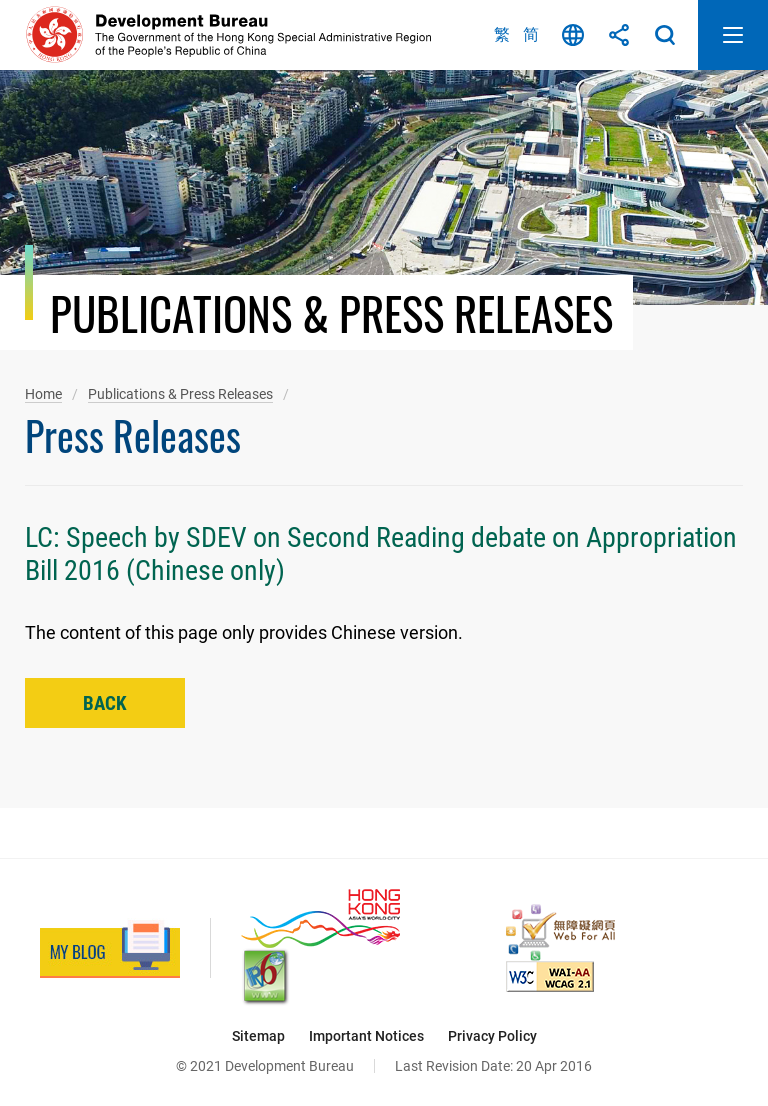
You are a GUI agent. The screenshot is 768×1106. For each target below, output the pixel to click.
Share (619, 35)
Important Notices (366, 1036)
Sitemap (258, 1036)
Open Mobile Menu (733, 35)
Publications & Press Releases (180, 394)
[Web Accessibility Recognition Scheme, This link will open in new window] (560, 932)
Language (573, 35)
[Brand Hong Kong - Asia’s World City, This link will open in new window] (320, 918)
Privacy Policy (492, 1036)
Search (665, 35)
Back (105, 703)
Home (43, 394)
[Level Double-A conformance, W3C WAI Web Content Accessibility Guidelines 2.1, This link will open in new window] (550, 976)
